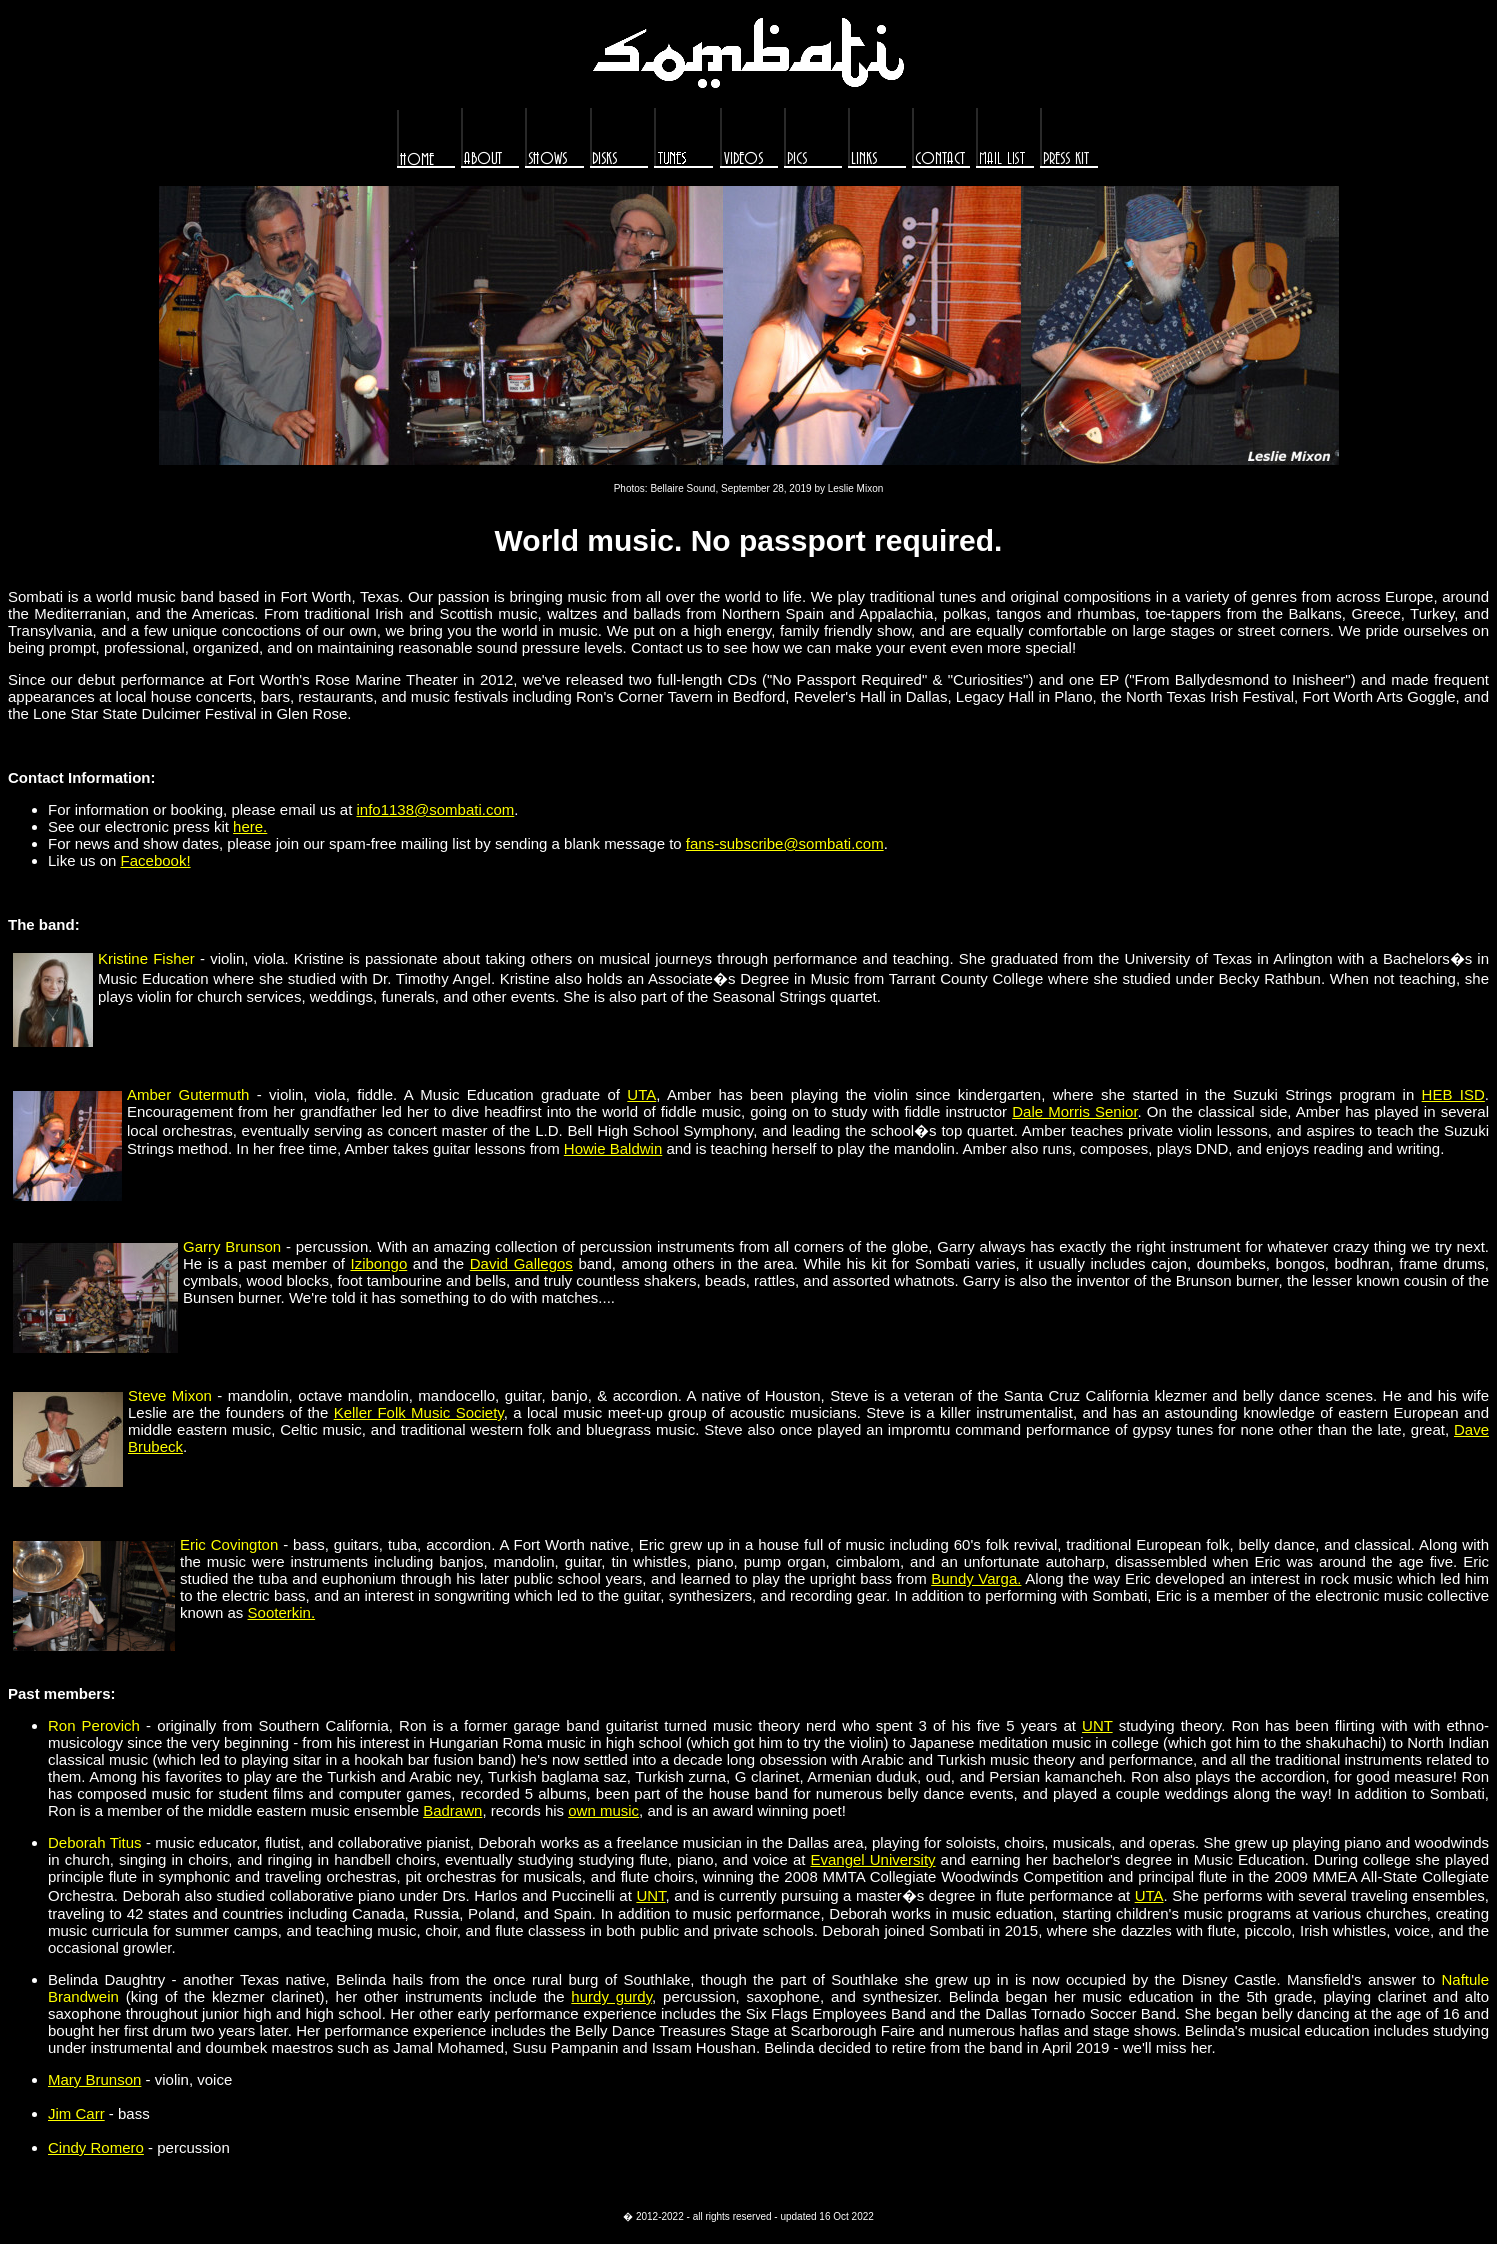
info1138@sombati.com (436, 809)
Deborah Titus (95, 1842)
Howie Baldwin (613, 1148)
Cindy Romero (96, 2147)
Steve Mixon (170, 1395)
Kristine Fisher (146, 958)
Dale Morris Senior (1074, 1111)
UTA (641, 1094)
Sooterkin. (282, 1612)
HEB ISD (1453, 1094)
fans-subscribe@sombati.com (785, 843)
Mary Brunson (94, 2079)
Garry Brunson (232, 1246)
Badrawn (452, 1810)
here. (250, 826)
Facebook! (156, 860)
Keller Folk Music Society (419, 1412)
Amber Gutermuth (188, 1094)
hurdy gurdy (611, 1996)
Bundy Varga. (976, 1578)
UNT (1097, 1725)
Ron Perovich (94, 1725)
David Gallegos (521, 1263)
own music (603, 1810)
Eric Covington (229, 1544)
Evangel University (872, 1859)
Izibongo (379, 1263)
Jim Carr (76, 2113)
